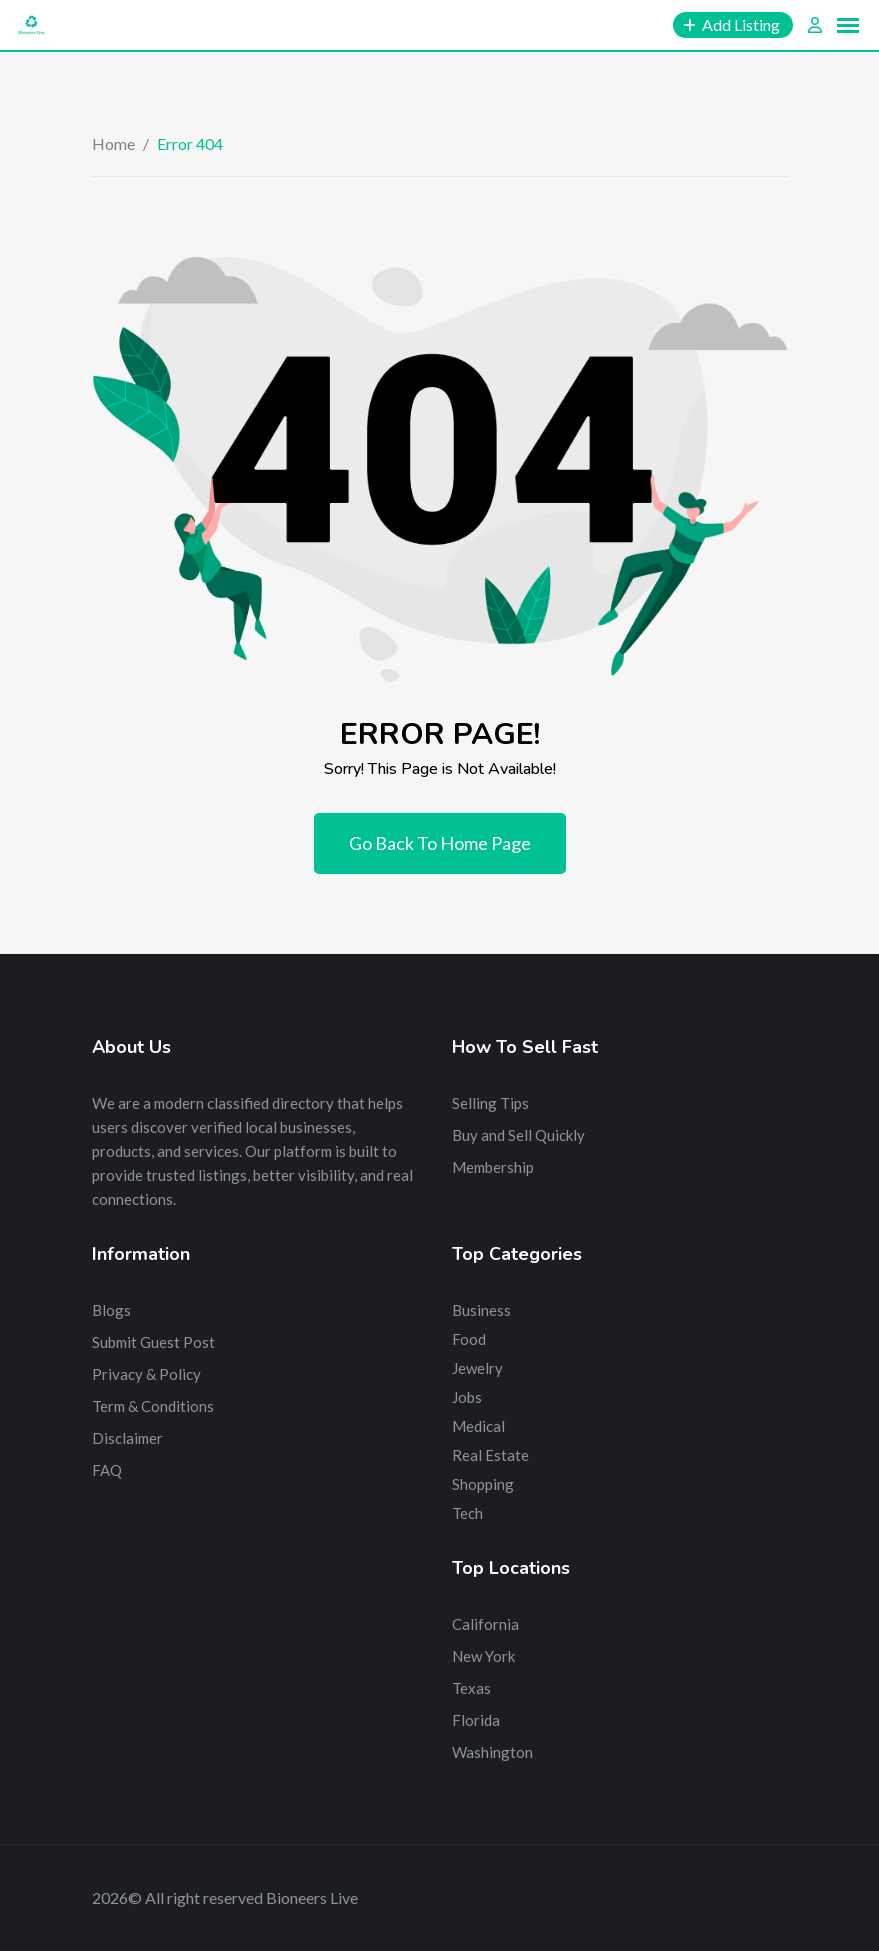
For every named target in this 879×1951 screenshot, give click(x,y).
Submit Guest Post (153, 1342)
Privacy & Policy (146, 1374)
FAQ (107, 1470)
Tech (467, 1513)
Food (469, 1339)
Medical (478, 1426)
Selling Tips (490, 1103)
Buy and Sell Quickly (518, 1135)
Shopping (483, 1484)
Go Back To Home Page (440, 843)
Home (113, 143)
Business (481, 1310)
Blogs (111, 1310)
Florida (476, 1720)
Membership (493, 1167)
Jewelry (477, 1368)
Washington (492, 1752)
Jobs (467, 1397)
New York (483, 1656)
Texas (471, 1688)
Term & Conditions (153, 1406)
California (485, 1624)
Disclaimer (127, 1438)
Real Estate (490, 1455)
